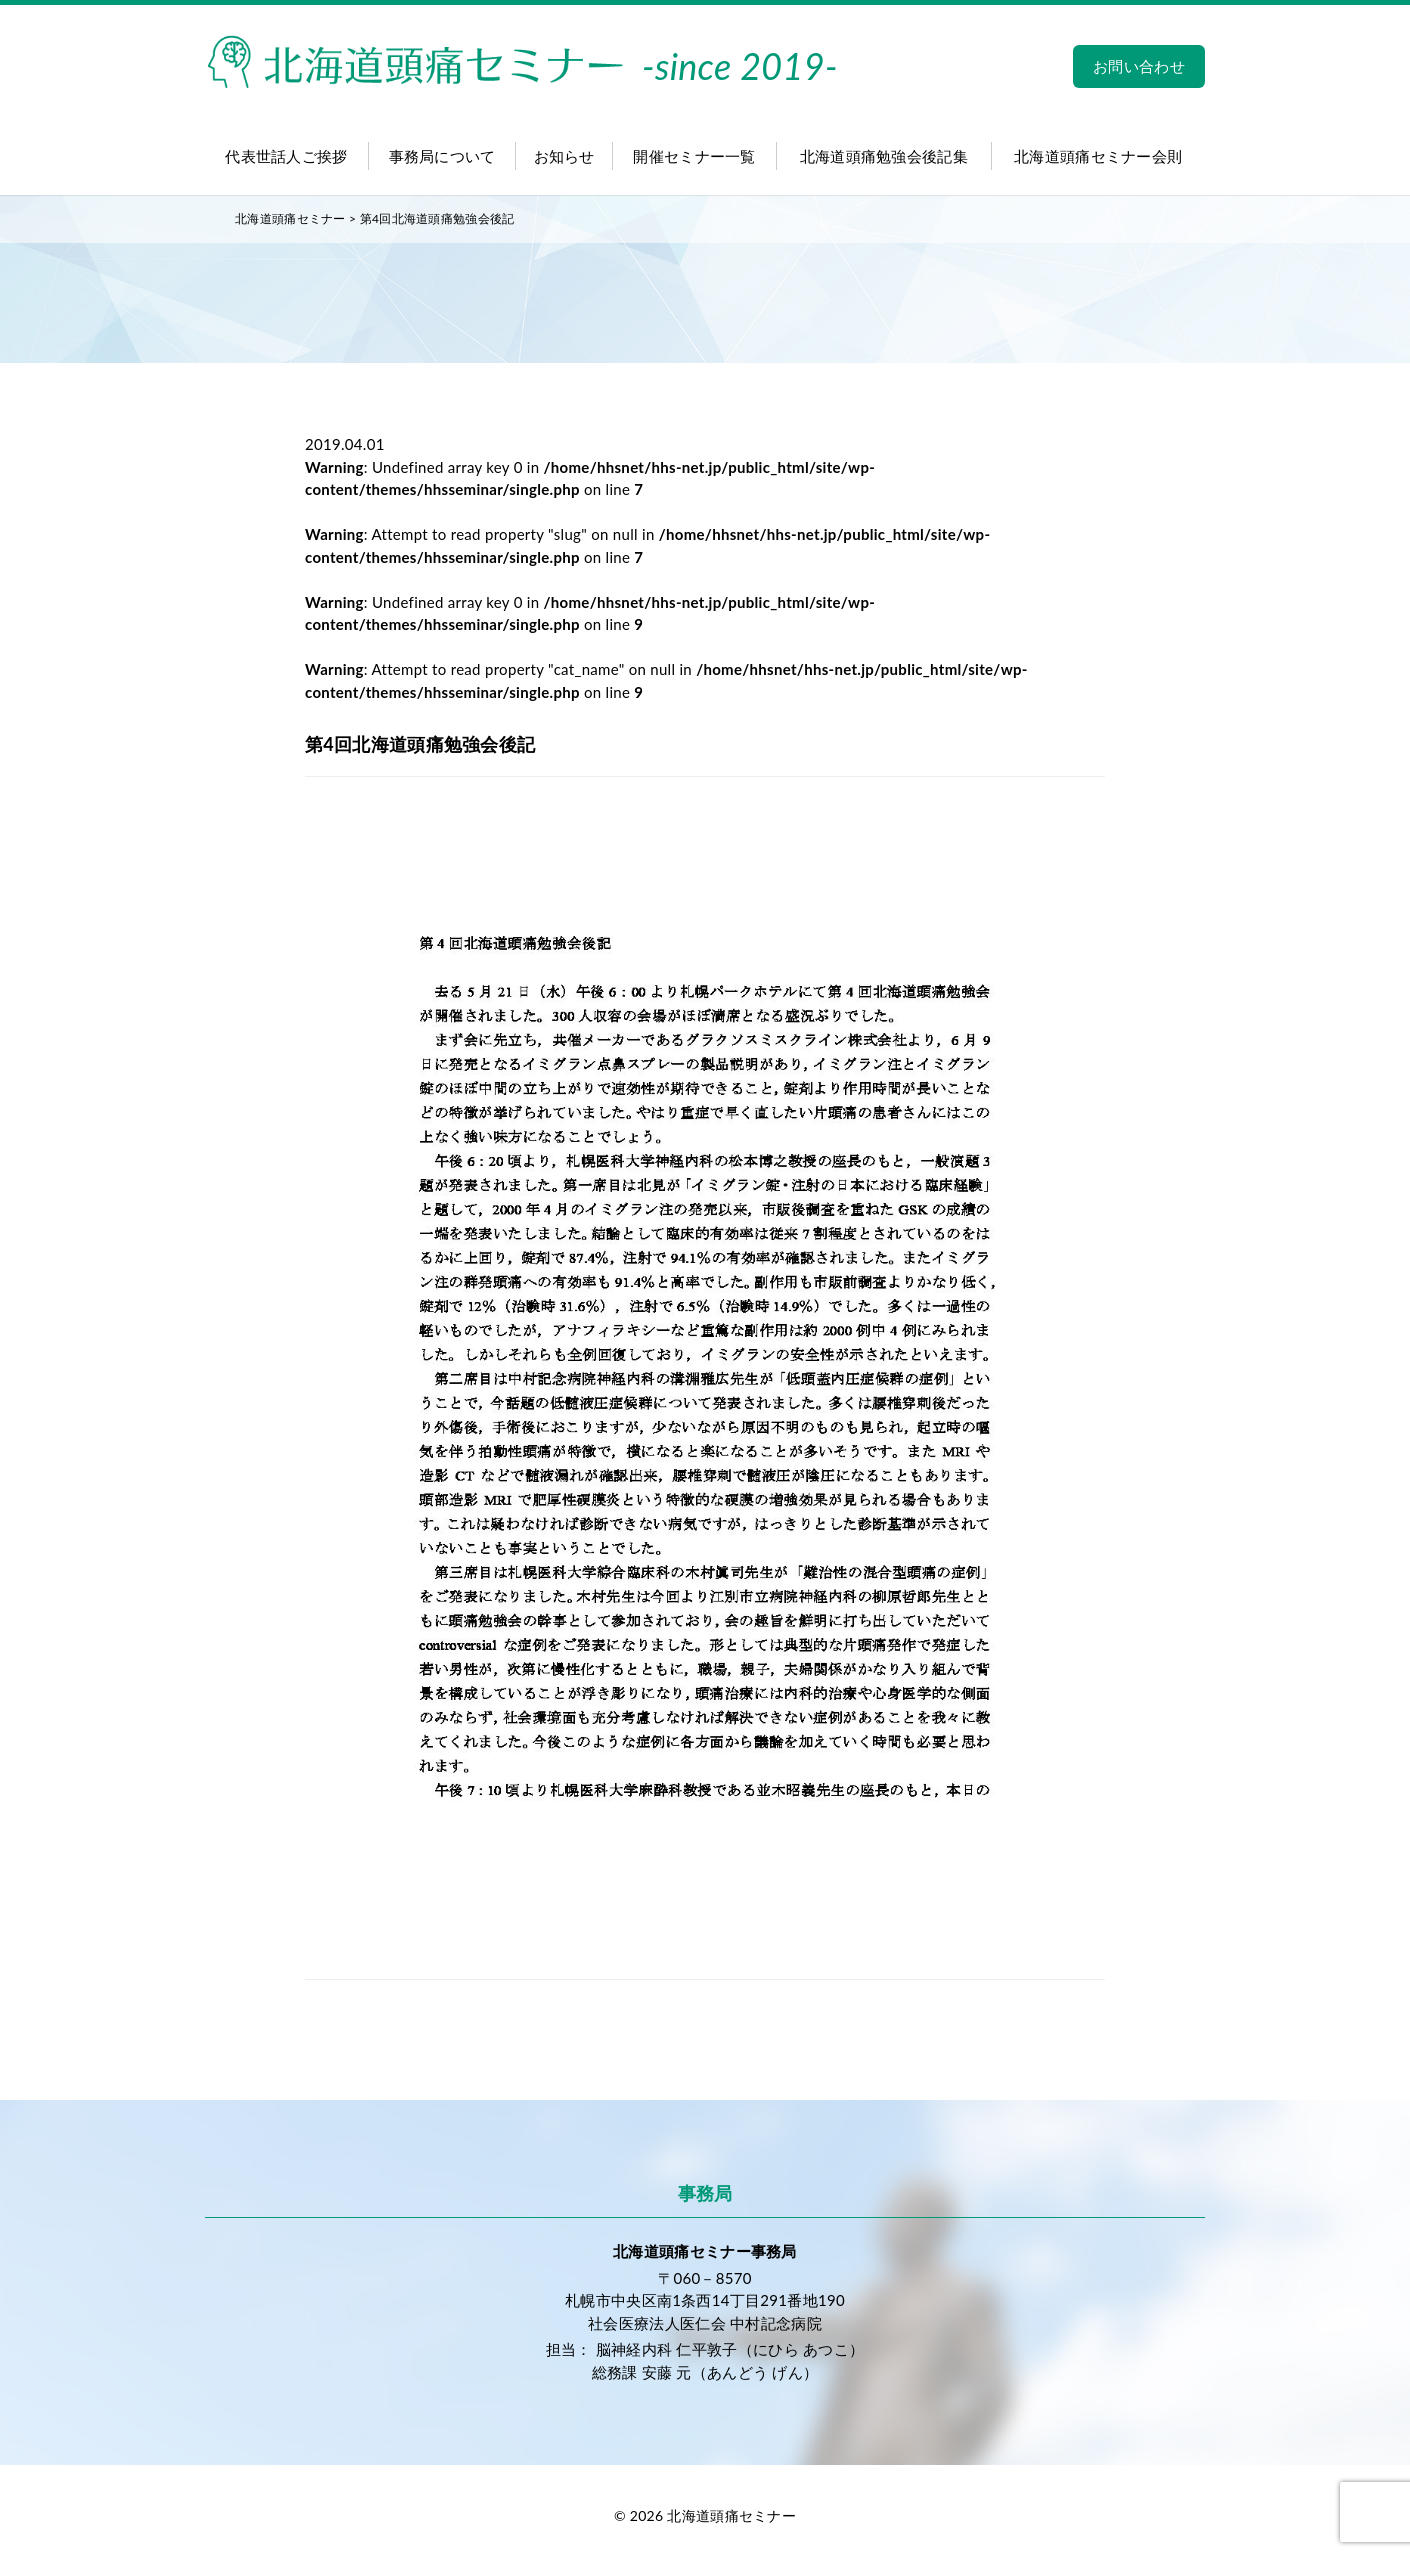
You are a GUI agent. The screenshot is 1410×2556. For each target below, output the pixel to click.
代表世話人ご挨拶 (286, 156)
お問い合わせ (1139, 66)
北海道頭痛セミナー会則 (1098, 156)
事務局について (442, 156)
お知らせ (564, 156)
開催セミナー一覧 (694, 156)
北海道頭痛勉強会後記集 (884, 156)
